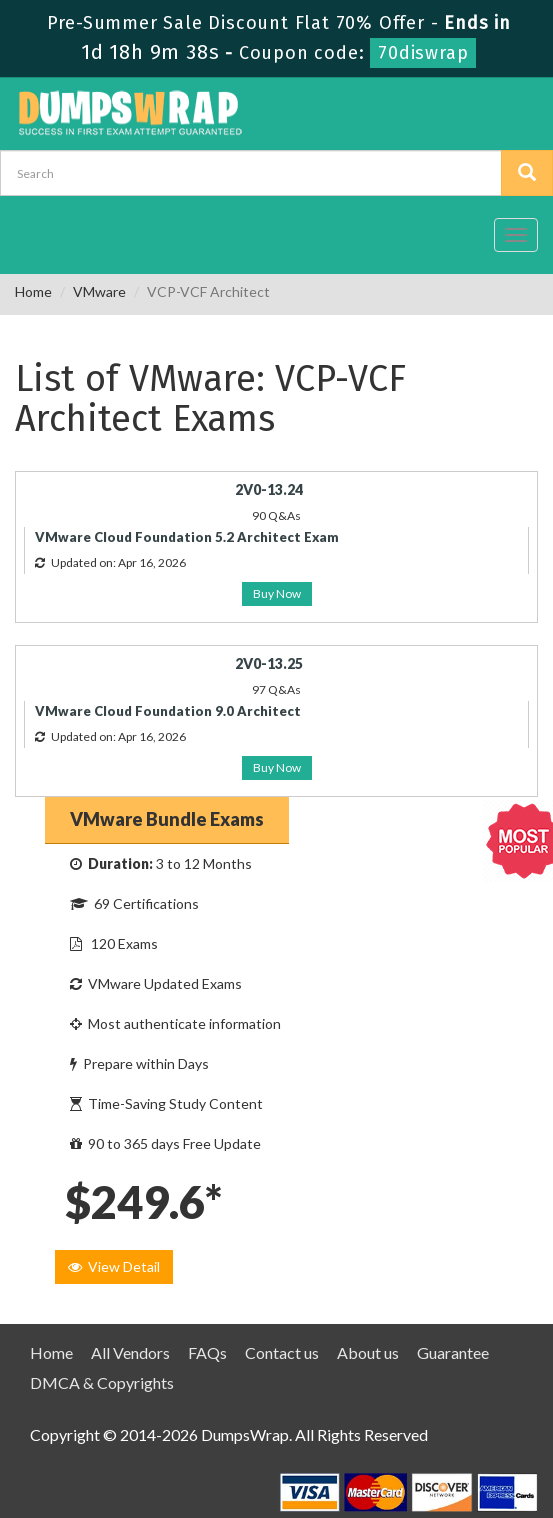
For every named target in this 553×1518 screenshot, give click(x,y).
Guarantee (453, 1352)
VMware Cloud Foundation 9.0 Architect (168, 711)
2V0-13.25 (269, 663)
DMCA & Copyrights (102, 1382)
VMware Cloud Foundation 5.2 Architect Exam (187, 537)
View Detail (114, 1266)
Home (33, 291)
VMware (99, 291)
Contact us (282, 1352)
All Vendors (130, 1352)
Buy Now (277, 593)
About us (368, 1352)
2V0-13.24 (269, 489)
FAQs (207, 1352)
